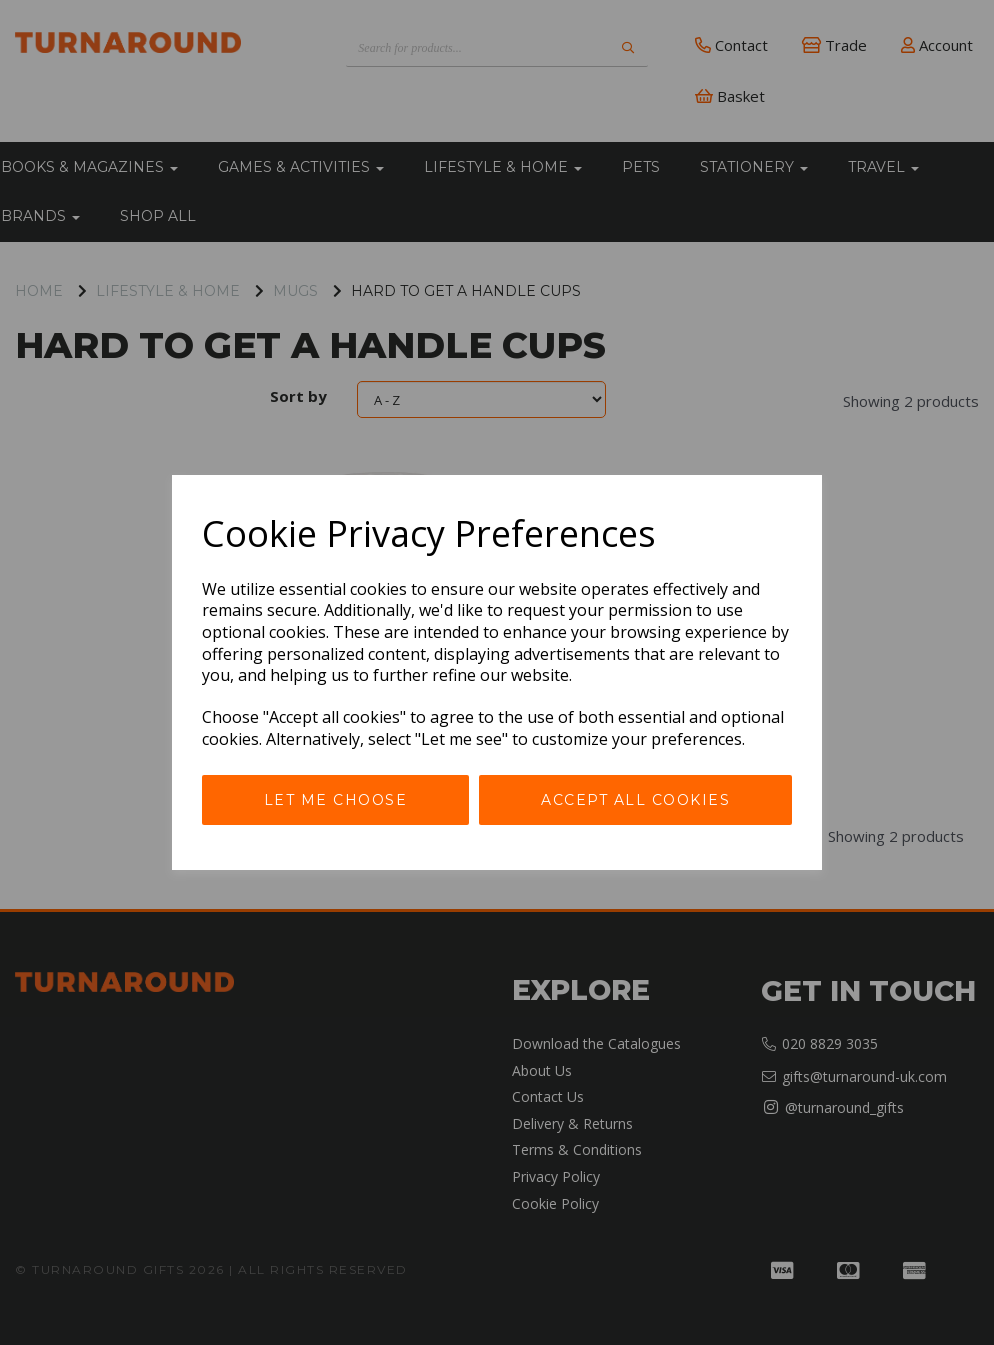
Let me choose (336, 800)
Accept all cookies (635, 800)
